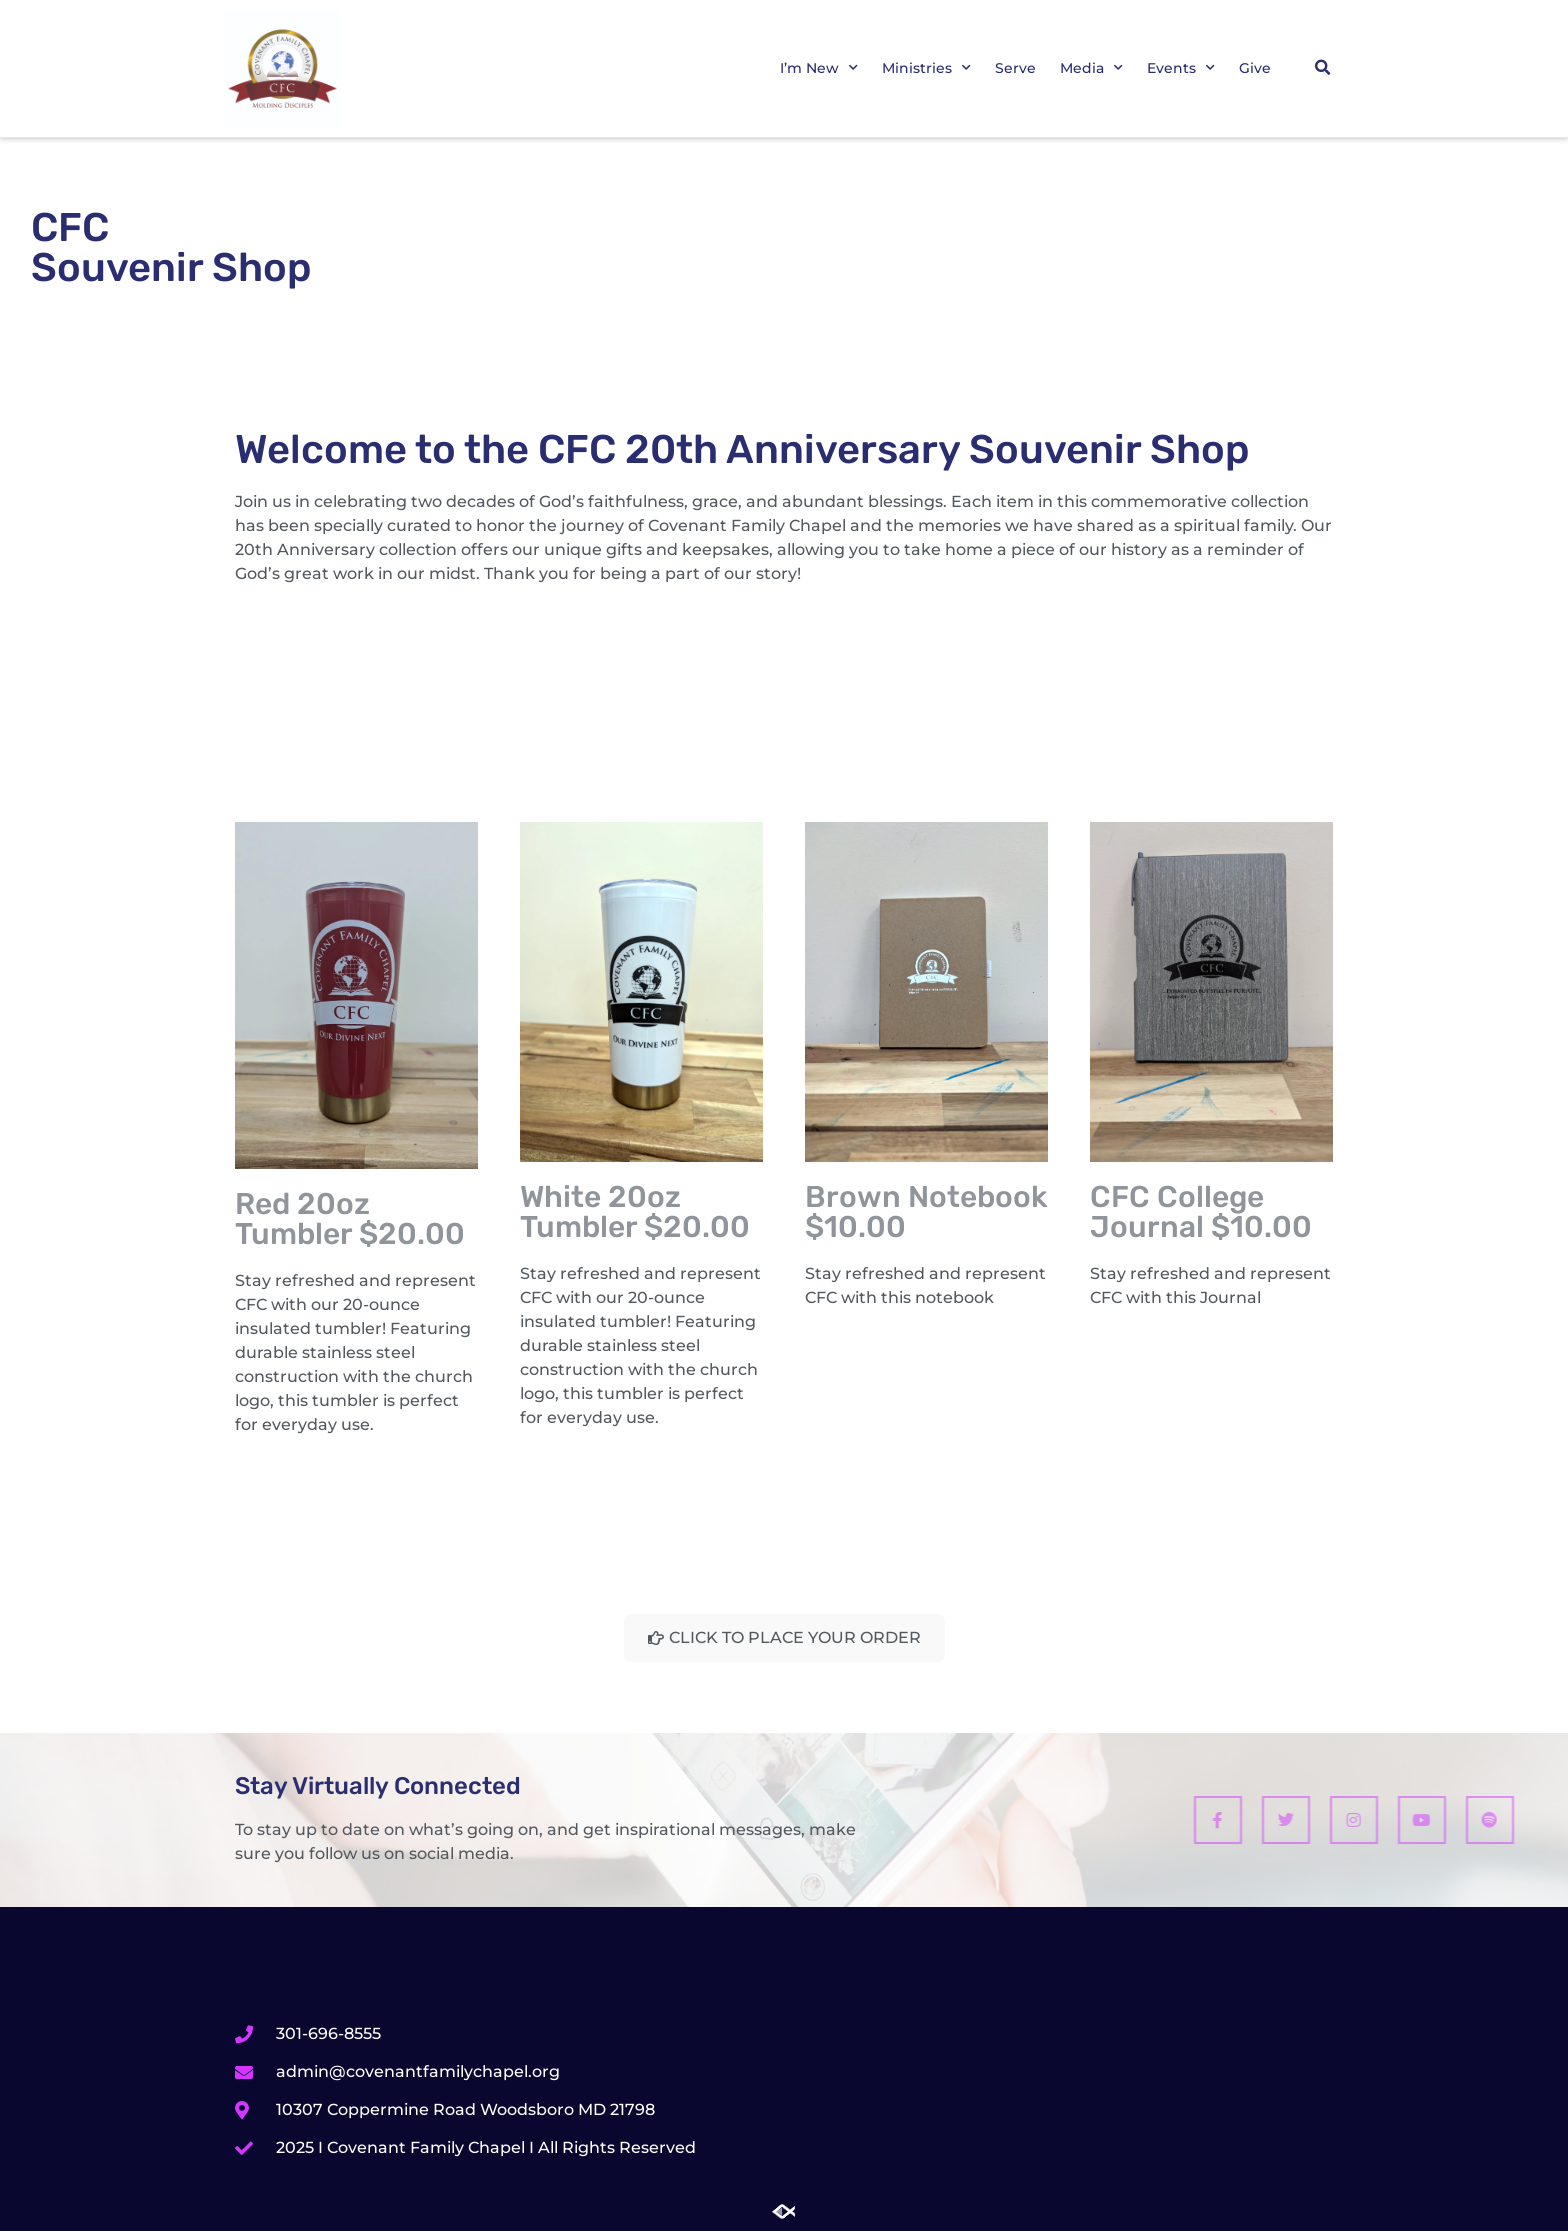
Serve (1015, 68)
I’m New (819, 68)
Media (1091, 68)
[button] (1322, 68)
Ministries (926, 68)
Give (1255, 68)
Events (1181, 68)
